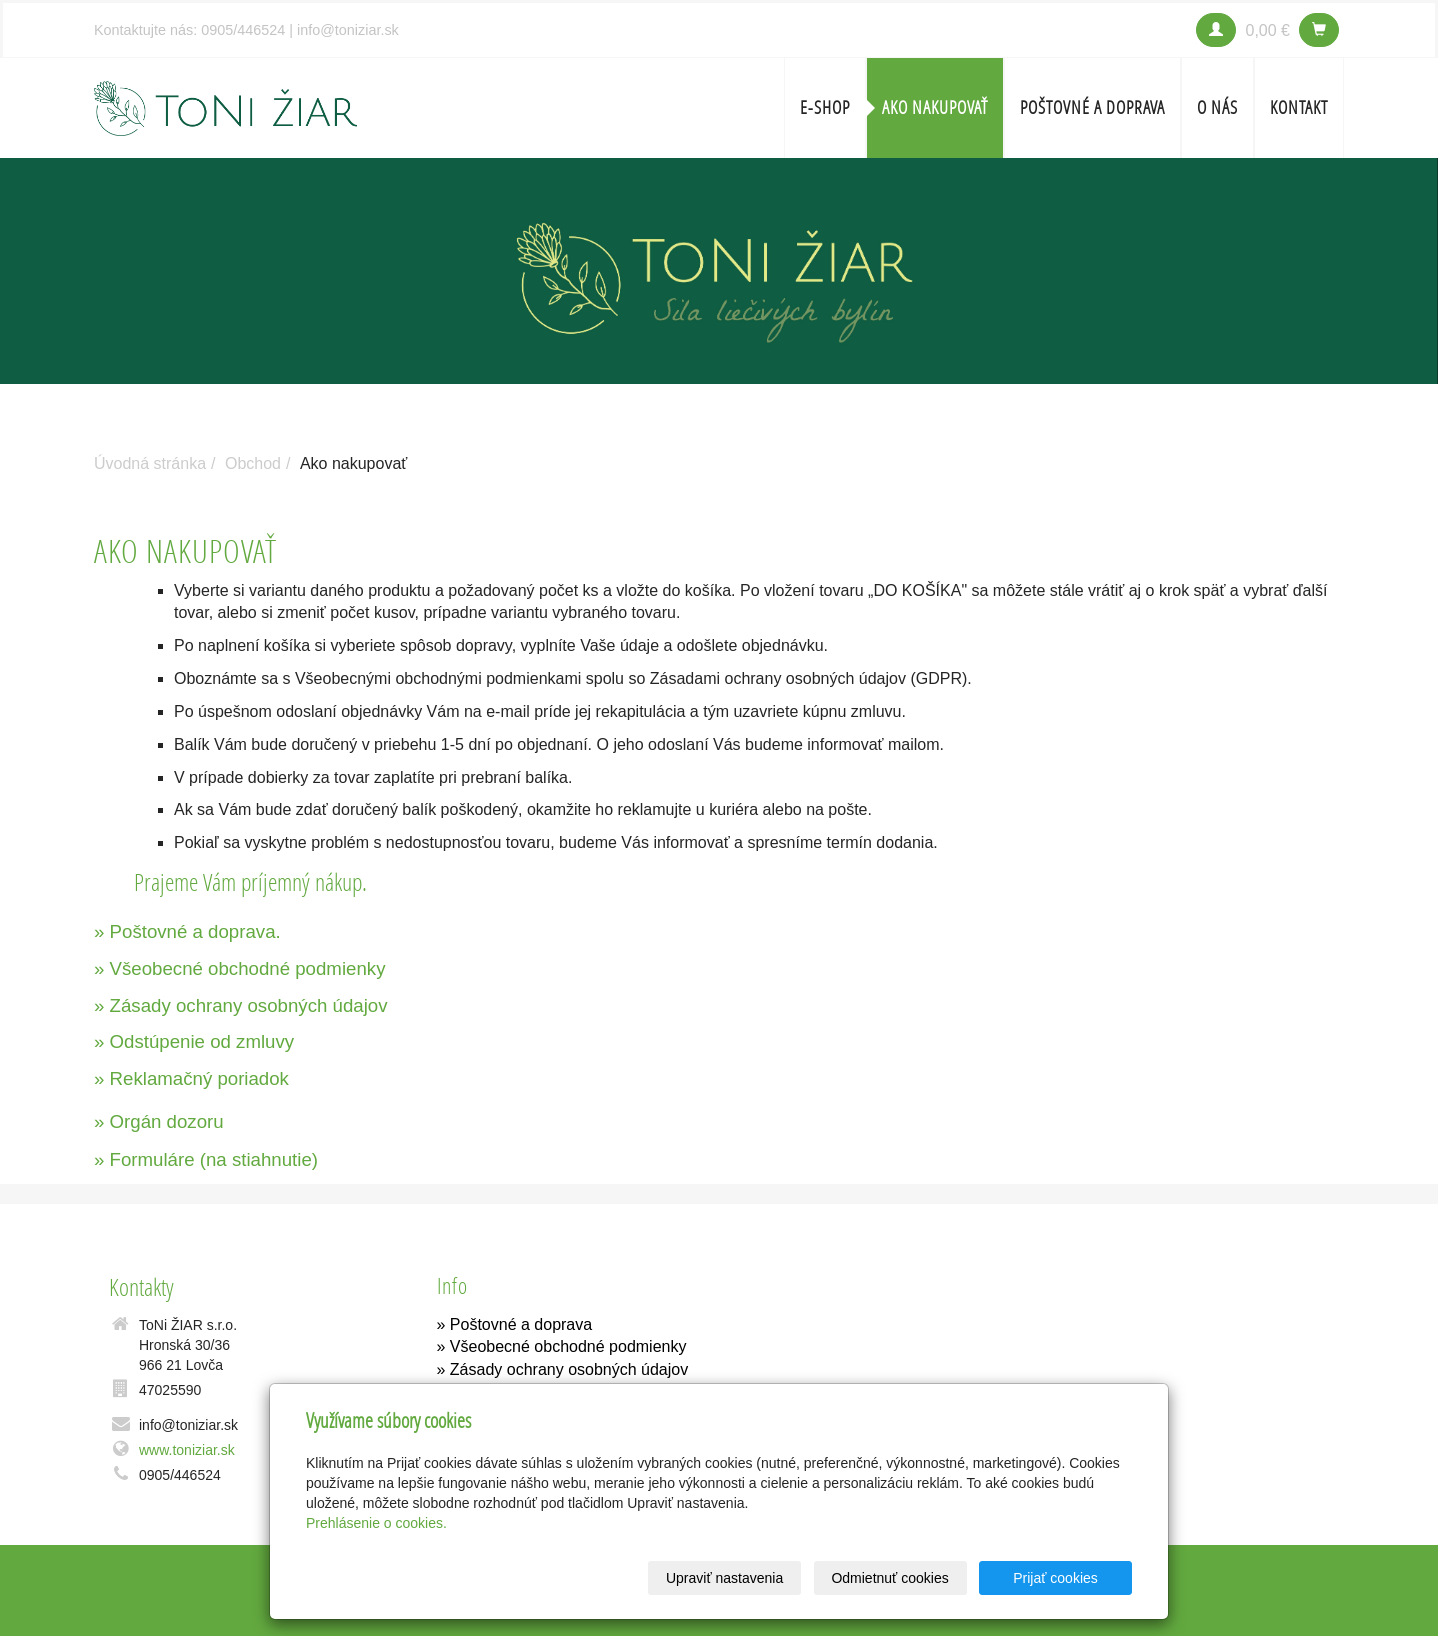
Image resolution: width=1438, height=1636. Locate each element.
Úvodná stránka (150, 463)
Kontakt (1299, 107)
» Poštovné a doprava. (187, 931)
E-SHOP (825, 107)
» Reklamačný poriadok (191, 1078)
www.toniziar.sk (187, 1450)
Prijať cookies (1055, 1578)
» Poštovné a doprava (515, 1324)
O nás (1217, 107)
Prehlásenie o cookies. (376, 1523)
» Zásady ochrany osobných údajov (241, 1005)
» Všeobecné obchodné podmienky (239, 968)
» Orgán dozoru (159, 1121)
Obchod (253, 463)
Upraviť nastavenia (724, 1578)
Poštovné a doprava (1092, 107)
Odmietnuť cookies (889, 1578)
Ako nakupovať (935, 107)
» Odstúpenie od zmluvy (194, 1041)
